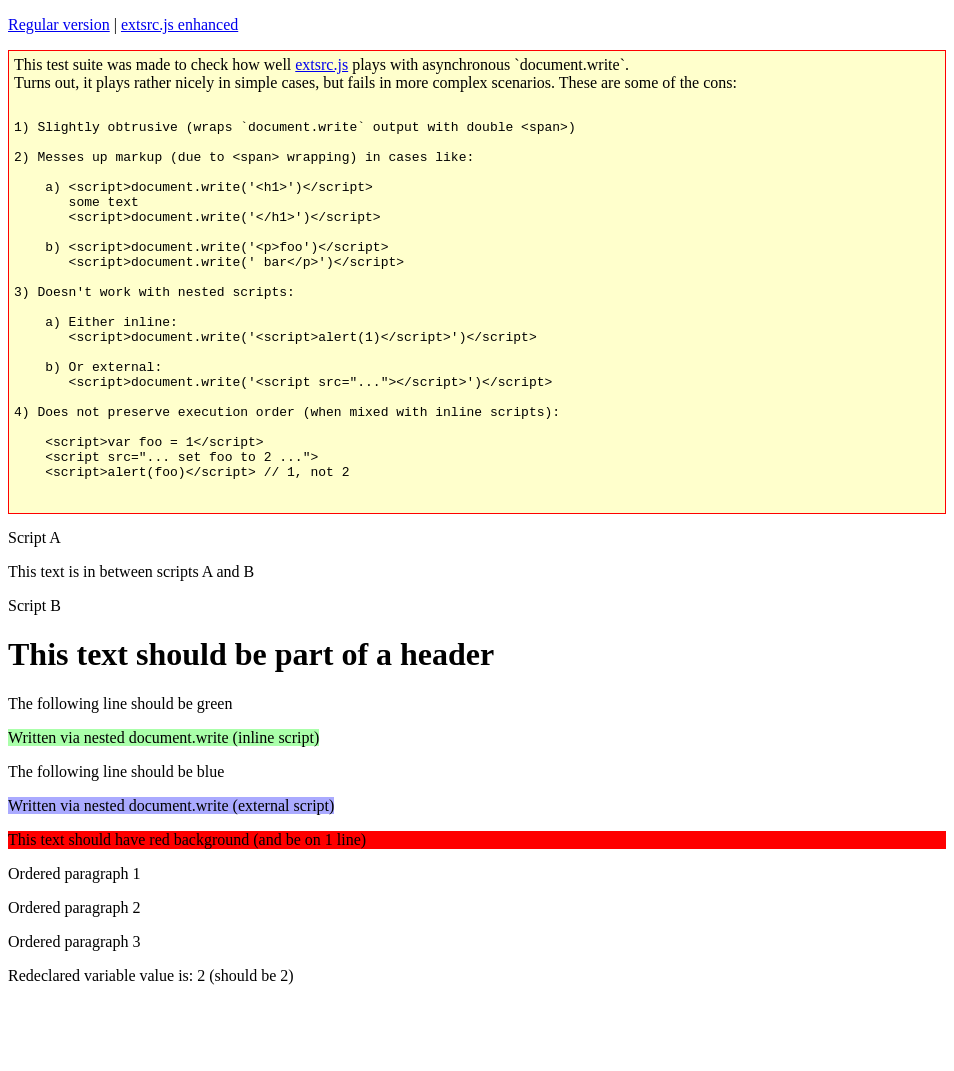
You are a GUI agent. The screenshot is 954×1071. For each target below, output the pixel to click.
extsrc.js (321, 64)
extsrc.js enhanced (179, 24)
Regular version (59, 24)
